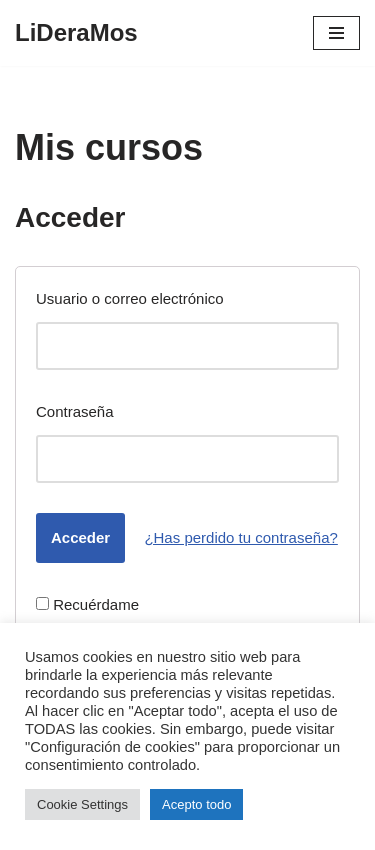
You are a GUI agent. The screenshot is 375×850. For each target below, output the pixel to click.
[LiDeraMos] (76, 33)
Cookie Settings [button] (82, 804)
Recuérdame (87, 604)
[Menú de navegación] (336, 33)
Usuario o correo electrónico (130, 298)
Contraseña (75, 411)
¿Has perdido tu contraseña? (240, 537)
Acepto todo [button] (196, 804)
